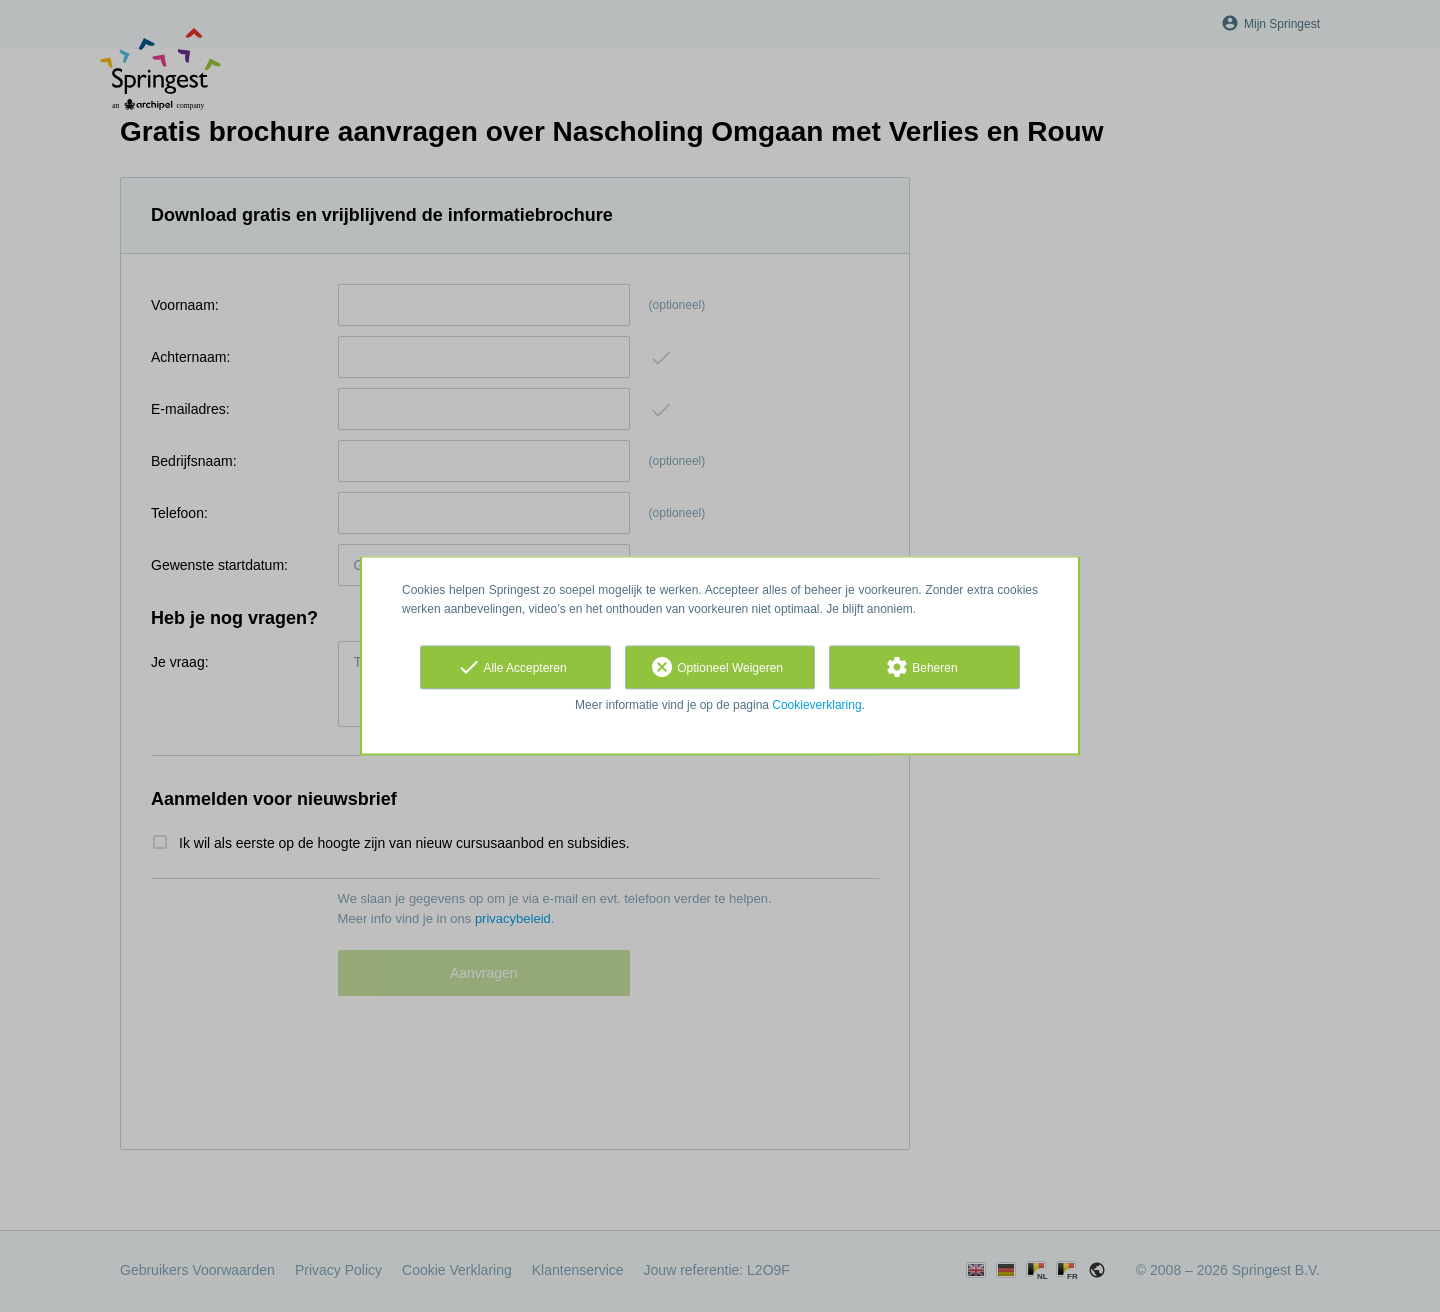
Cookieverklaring (816, 705)
